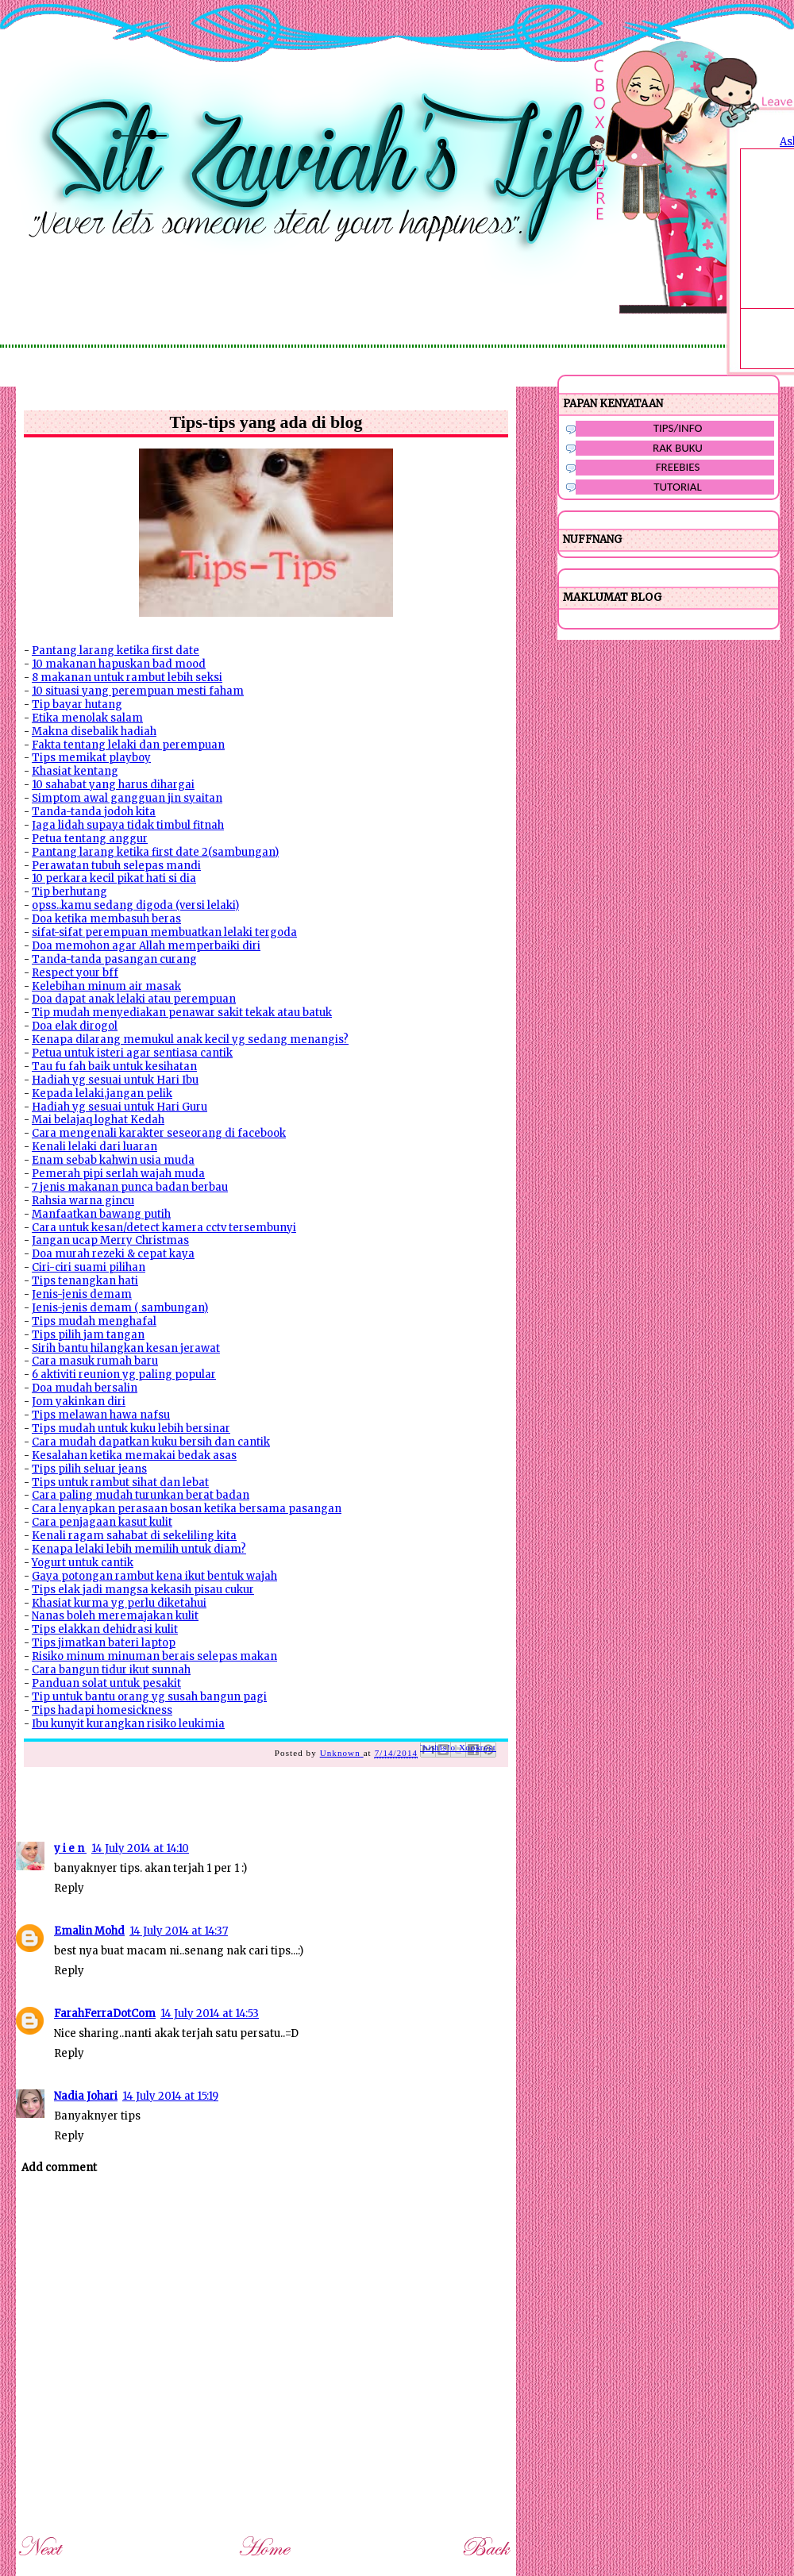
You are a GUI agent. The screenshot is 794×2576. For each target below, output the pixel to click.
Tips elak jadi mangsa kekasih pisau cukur (143, 1589)
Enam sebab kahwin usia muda (113, 1160)
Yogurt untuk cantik (82, 1562)
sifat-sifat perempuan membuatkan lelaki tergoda (164, 932)
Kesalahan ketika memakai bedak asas (134, 1455)
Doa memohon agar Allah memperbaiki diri (146, 946)
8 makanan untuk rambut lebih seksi (127, 677)
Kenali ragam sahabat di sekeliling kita (134, 1535)
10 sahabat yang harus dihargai (113, 784)
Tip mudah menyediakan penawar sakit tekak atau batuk (182, 1012)
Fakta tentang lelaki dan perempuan (128, 745)
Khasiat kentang (75, 771)
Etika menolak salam (87, 718)
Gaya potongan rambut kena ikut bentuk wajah (154, 1576)
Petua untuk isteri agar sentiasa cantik (132, 1053)
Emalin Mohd (89, 1931)
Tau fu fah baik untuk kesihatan (114, 1066)
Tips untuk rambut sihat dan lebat (120, 1482)
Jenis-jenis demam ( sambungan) (120, 1308)
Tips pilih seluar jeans (89, 1469)
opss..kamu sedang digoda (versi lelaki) (135, 905)
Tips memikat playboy (91, 757)
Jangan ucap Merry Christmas (110, 1240)
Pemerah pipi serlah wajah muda (118, 1173)
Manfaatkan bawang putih (101, 1214)
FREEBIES (678, 467)
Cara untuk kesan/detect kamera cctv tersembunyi (164, 1227)
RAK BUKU (678, 448)
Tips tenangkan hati (85, 1281)
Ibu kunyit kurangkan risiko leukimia (128, 1724)
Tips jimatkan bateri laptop (103, 1643)
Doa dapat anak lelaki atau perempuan (134, 999)
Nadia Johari (86, 2096)
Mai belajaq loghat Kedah (98, 1119)
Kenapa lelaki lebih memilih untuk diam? (139, 1549)
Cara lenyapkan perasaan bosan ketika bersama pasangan (186, 1508)
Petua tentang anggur (90, 838)
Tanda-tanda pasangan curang (114, 959)
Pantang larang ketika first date (115, 650)
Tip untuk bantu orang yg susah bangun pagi (149, 1697)
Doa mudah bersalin (84, 1388)
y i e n (70, 1848)
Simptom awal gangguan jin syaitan (127, 798)
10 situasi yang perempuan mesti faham (138, 691)
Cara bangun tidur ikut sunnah (111, 1670)
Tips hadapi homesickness (102, 1710)
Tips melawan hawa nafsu (101, 1415)
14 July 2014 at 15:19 (170, 2096)
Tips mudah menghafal (94, 1321)
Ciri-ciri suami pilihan (88, 1267)
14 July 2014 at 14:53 (209, 2013)
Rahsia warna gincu (83, 1200)
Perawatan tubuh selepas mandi (116, 865)
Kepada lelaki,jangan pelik (102, 1093)
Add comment (59, 2167)
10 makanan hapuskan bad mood (119, 664)
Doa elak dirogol (75, 1026)
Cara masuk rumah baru (95, 1361)
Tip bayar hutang (77, 704)
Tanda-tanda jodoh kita (94, 811)
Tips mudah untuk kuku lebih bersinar (131, 1428)
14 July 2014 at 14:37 (178, 1931)
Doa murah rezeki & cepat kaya (113, 1254)
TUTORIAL (677, 486)
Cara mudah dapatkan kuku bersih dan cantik (151, 1442)
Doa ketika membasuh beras (106, 919)
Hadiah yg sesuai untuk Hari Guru (119, 1107)
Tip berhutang (69, 892)
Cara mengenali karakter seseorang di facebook (159, 1133)
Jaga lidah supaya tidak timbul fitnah (128, 825)
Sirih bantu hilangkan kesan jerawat (126, 1348)
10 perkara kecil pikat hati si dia (114, 878)
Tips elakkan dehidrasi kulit (105, 1629)
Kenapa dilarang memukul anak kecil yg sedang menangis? (190, 1039)
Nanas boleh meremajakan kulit (115, 1616)
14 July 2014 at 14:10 (140, 1848)
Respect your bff (75, 973)
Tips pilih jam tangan (88, 1335)
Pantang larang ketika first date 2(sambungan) (155, 852)
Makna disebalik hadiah (94, 731)
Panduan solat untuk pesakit (106, 1683)
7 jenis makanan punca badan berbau (130, 1187)
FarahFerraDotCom (105, 2013)
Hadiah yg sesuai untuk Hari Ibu (115, 1080)
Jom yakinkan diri (78, 1401)
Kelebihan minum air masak (106, 986)
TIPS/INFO (678, 428)
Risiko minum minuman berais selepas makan (154, 1656)
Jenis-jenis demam (82, 1294)
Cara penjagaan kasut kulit (102, 1522)
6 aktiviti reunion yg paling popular (124, 1374)
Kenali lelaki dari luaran (94, 1146)
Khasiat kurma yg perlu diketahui (119, 1603)
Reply (69, 1888)
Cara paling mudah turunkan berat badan (140, 1495)
